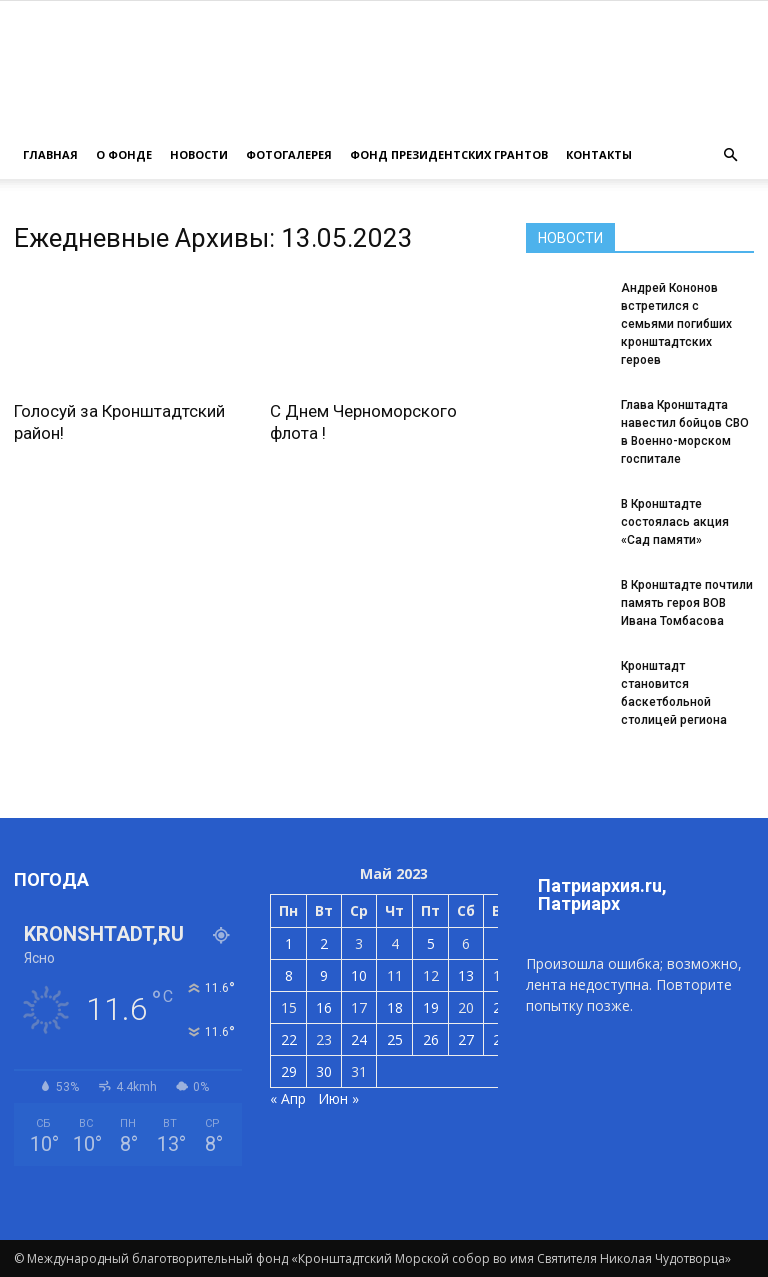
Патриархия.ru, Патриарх (602, 894)
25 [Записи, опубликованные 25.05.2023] (395, 1039)
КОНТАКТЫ (599, 154)
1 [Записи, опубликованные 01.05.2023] (289, 943)
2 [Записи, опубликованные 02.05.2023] (324, 943)
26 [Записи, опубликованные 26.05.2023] (431, 1039)
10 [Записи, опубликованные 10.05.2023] (359, 975)
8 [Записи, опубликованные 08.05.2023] (289, 975)
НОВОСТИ (199, 154)
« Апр (288, 1098)
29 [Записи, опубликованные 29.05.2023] (289, 1071)
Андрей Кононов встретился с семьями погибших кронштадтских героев (676, 324)
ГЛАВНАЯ (50, 154)
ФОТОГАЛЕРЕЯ (289, 154)
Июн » (338, 1098)
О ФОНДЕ (124, 154)
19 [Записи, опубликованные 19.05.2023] (431, 1007)
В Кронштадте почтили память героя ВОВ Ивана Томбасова (687, 603)
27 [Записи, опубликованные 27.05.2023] (466, 1039)
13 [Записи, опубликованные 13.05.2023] (466, 975)
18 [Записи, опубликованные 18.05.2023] (395, 1007)
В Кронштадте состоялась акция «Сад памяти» (675, 522)
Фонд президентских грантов (449, 154)
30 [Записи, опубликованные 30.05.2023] (324, 1071)
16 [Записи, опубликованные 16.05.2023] (324, 1007)
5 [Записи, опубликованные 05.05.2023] (431, 943)
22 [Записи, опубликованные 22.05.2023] (289, 1039)
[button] (730, 155)
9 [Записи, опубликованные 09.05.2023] (324, 975)
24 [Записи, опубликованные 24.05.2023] (359, 1039)
